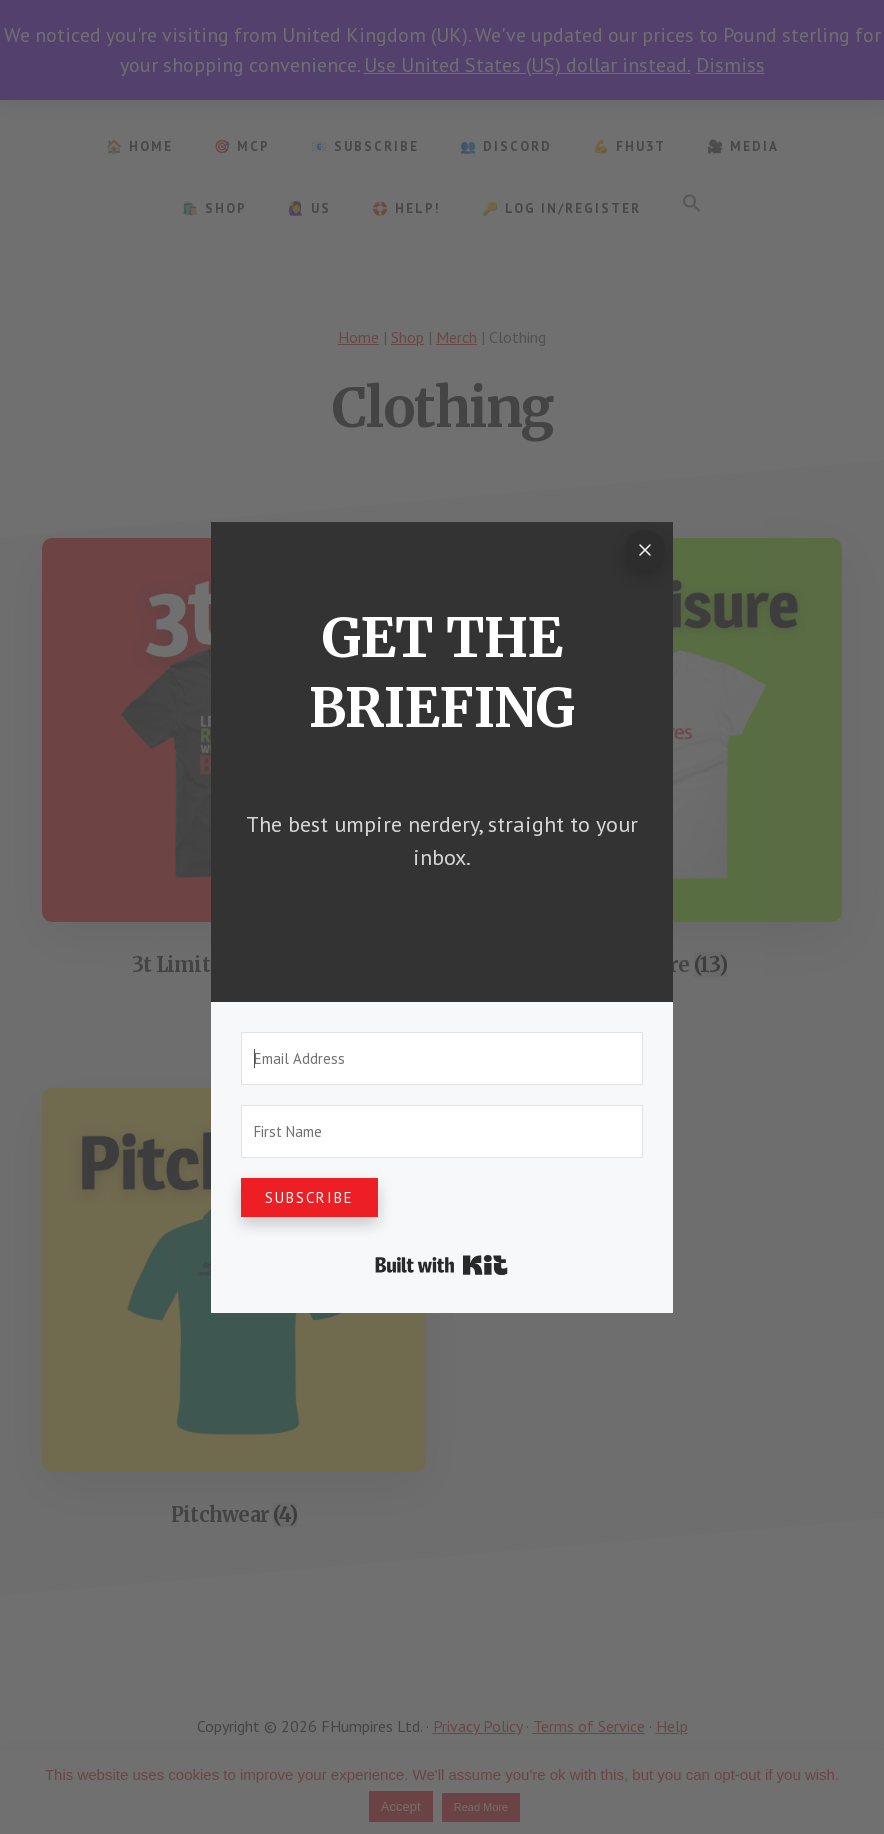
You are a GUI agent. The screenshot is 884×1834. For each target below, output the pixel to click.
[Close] (645, 550)
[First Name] (442, 1131)
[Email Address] (442, 1058)
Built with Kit (441, 1265)
